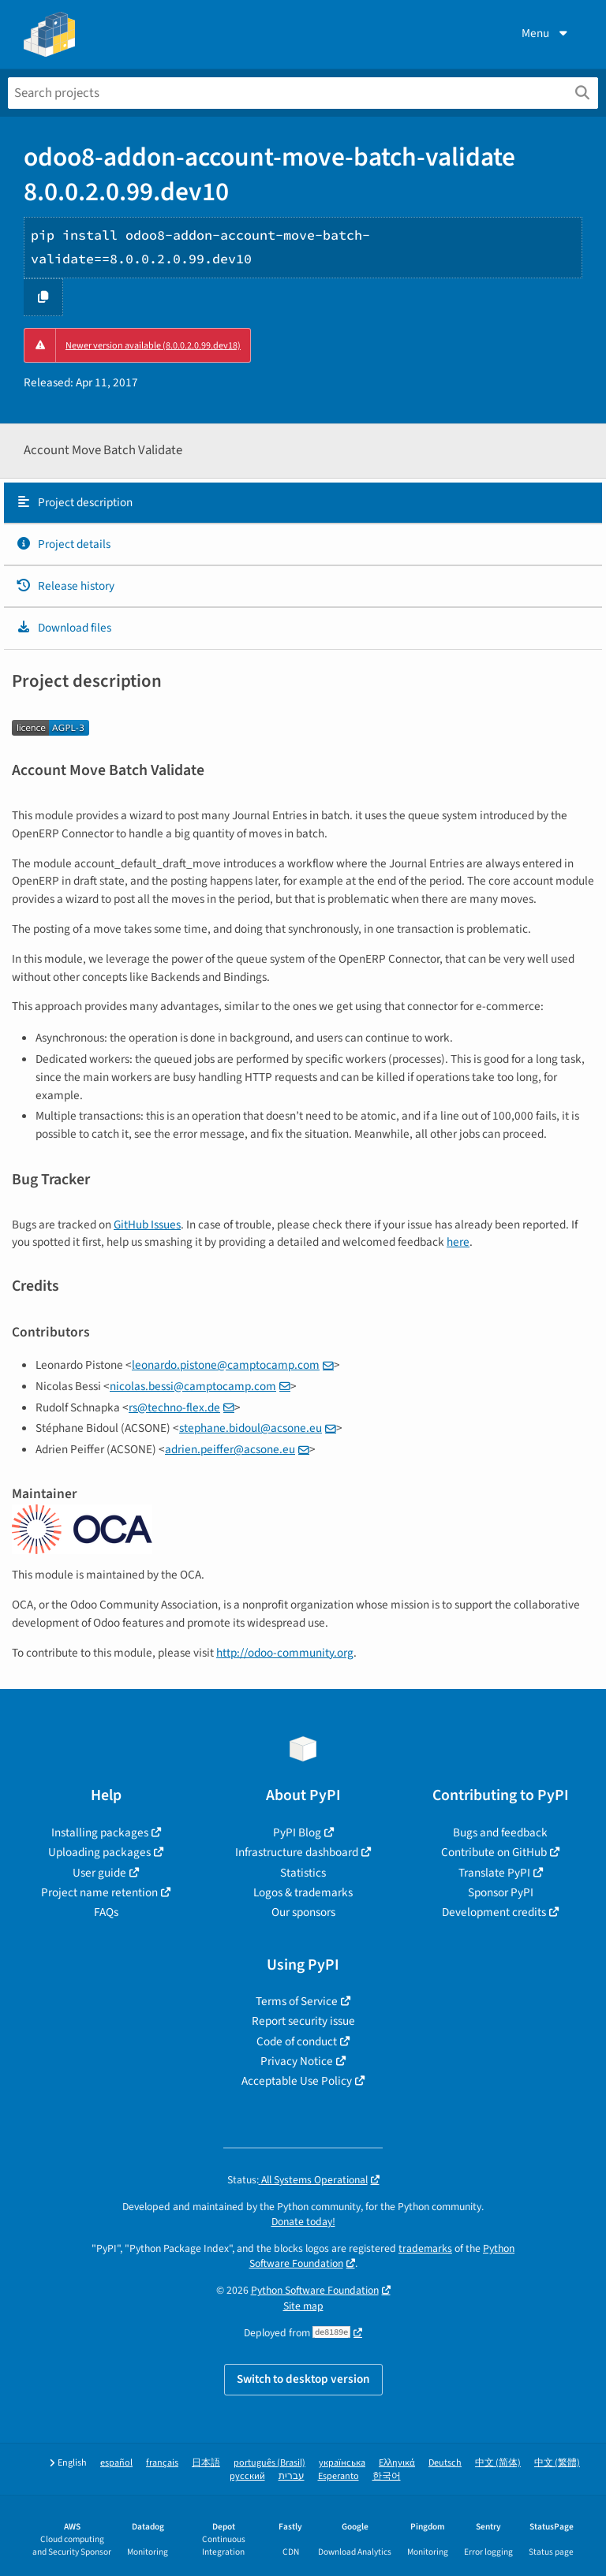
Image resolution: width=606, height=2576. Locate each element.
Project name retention (99, 1892)
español (116, 2463)
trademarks (425, 2248)
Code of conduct (296, 2041)
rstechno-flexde (174, 1407)
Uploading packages (99, 1852)
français (162, 2463)
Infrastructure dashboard (296, 1852)
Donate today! (303, 2221)
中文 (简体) (498, 2463)
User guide (99, 1872)
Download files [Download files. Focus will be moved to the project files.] (63, 627)
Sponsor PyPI (500, 1892)
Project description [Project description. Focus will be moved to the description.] (74, 502)
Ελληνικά (397, 2463)
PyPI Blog (297, 1832)
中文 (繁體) (557, 2463)
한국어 (386, 2476)
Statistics (303, 1872)
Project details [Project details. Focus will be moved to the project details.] (63, 544)
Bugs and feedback (500, 1832)
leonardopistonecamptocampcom (226, 1365)
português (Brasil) (269, 2463)
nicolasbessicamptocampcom (193, 1386)
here (458, 1242)
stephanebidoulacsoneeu (250, 1428)
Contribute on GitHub (494, 1852)
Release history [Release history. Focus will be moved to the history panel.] (65, 586)
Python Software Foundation (315, 2290)
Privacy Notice (296, 2061)
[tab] (303, 503)
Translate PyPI (494, 1872)
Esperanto (338, 2476)
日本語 (206, 2463)
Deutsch (445, 2463)
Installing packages (99, 1832)
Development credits (494, 1912)
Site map (303, 2305)
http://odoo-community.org (285, 1652)
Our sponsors (303, 1912)
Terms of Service (297, 2001)
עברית (292, 2476)
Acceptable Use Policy (296, 2081)
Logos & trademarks (303, 1892)
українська (342, 2463)
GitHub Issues (147, 1224)
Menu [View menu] (546, 33)
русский (247, 2476)
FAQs (106, 1912)
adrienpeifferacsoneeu (230, 1449)
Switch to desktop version (303, 2379)
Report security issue (303, 2021)
